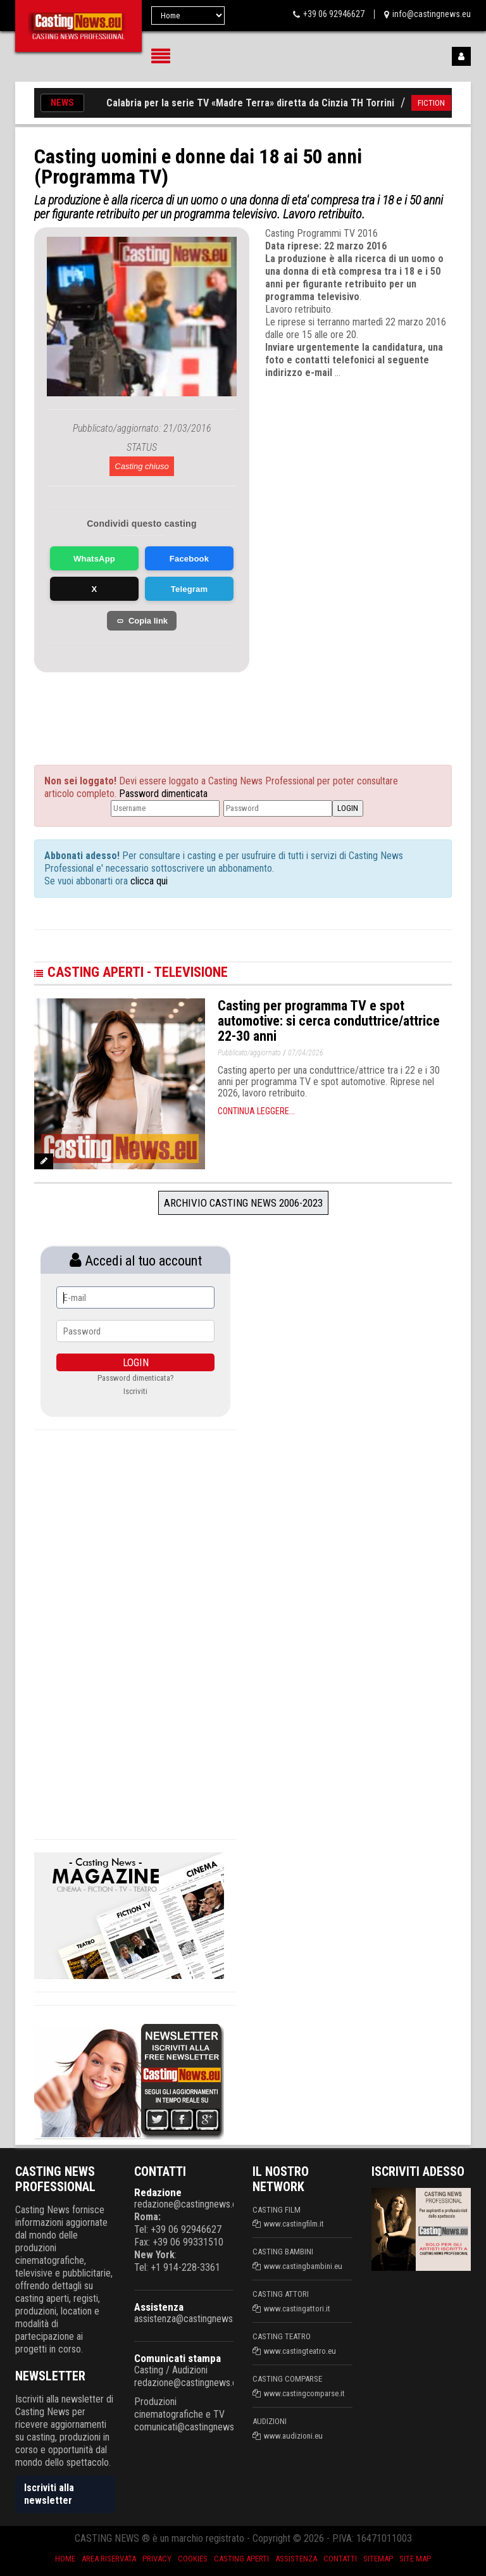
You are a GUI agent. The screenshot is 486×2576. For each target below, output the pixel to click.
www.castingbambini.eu (303, 2266)
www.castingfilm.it (294, 2223)
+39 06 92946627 (333, 13)
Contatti (340, 2558)
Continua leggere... (256, 1111)
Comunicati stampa (177, 2358)
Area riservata (109, 2558)
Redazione (158, 2192)
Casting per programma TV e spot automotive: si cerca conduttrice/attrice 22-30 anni (329, 1021)
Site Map (415, 2558)
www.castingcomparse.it (304, 2393)
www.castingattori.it (297, 2308)
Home (65, 2558)
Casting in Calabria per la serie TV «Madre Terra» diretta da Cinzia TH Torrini (237, 103)
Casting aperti (241, 2558)
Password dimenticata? (135, 1378)
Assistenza (159, 2307)
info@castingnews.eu (431, 13)
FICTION (441, 103)
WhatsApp (94, 558)
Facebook (189, 558)
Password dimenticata (163, 794)
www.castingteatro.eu (300, 2351)
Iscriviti (135, 1391)
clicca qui (148, 881)
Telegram (189, 589)
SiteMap (378, 2558)
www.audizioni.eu (293, 2436)
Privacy (156, 2558)
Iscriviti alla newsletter (49, 2494)
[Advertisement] (160, 704)
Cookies (193, 2558)
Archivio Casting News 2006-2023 (243, 1203)
